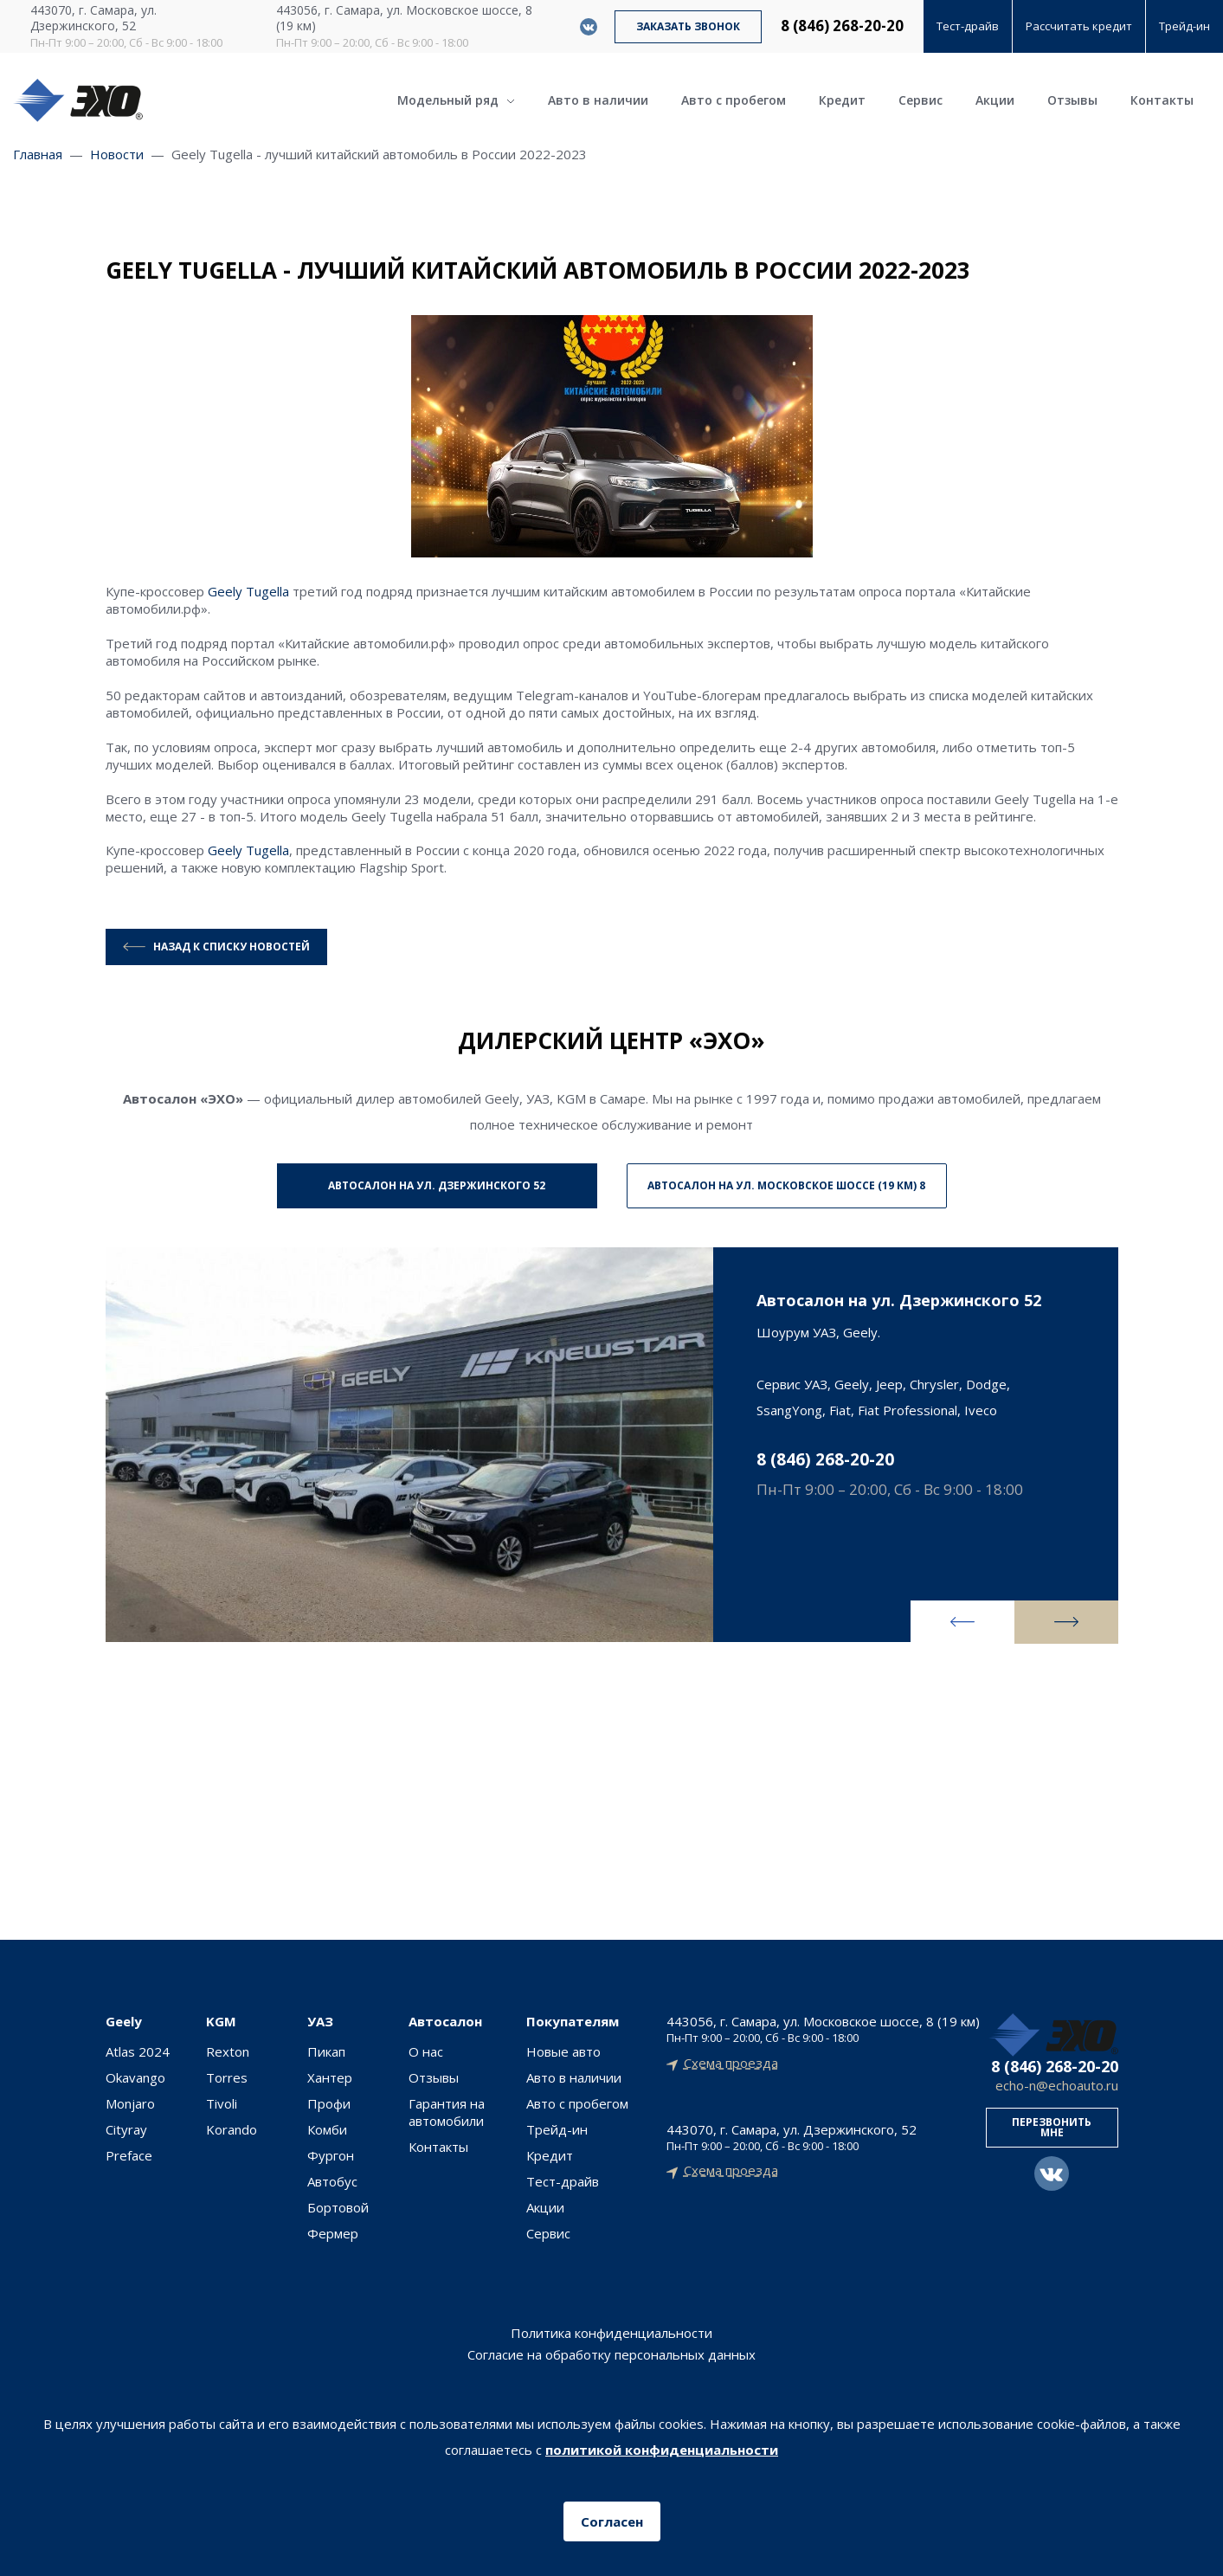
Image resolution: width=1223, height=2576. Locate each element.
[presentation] (962, 1622)
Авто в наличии (598, 100)
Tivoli (221, 2103)
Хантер (329, 2077)
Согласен (612, 2521)
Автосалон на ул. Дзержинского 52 (436, 1185)
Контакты (1162, 100)
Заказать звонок (688, 26)
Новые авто (563, 2051)
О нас (426, 2051)
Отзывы (1072, 100)
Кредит (842, 100)
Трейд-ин (1184, 26)
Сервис (920, 100)
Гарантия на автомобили (447, 2112)
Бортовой (338, 2207)
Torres (227, 2077)
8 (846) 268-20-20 (842, 25)
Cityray (126, 2129)
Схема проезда (731, 2063)
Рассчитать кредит (1079, 26)
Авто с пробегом (733, 100)
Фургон (330, 2155)
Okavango (135, 2077)
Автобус (332, 2181)
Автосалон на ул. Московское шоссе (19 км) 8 (786, 1185)
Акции (994, 100)
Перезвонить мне (1051, 2127)
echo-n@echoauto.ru (1056, 2085)
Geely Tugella (248, 591)
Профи (329, 2103)
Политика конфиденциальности (611, 2333)
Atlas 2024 (138, 2051)
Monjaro (130, 2103)
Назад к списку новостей (231, 946)
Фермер (332, 2233)
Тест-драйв (968, 26)
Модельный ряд (456, 100)
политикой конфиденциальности (661, 2449)
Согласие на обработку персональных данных (611, 2355)
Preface (129, 2155)
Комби (327, 2129)
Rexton (227, 2051)
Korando (231, 2129)
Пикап (326, 2051)
